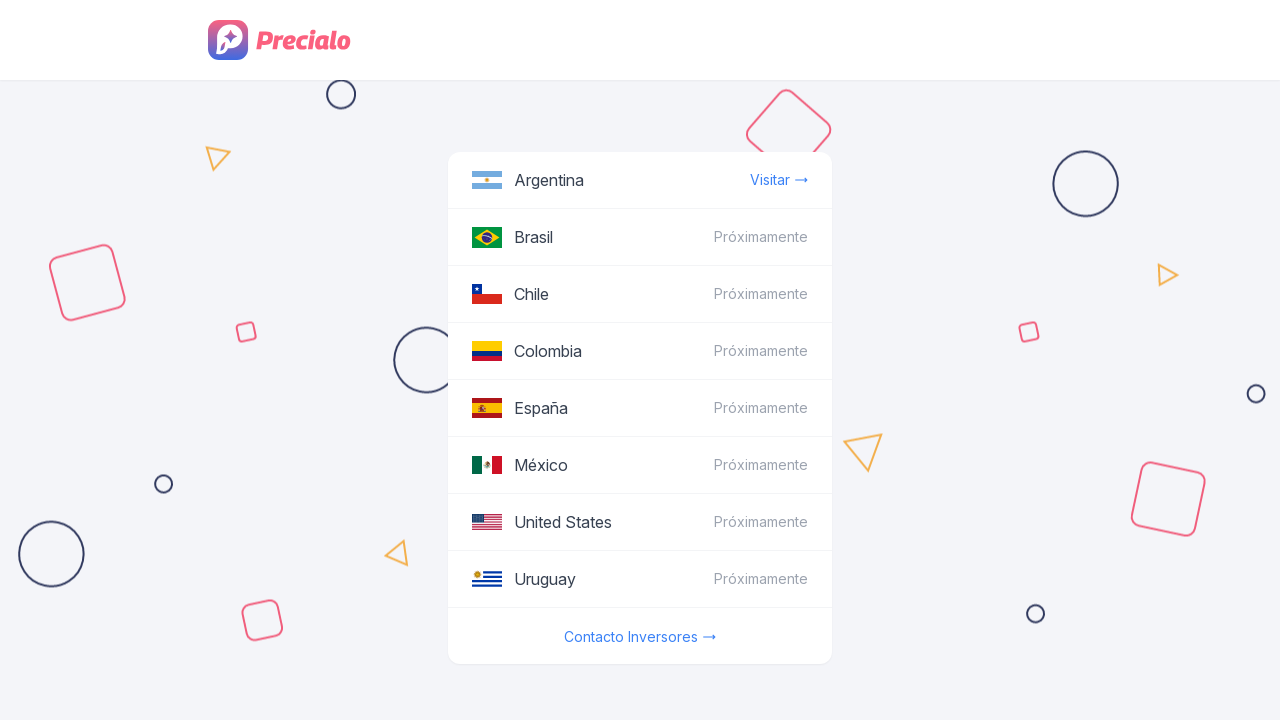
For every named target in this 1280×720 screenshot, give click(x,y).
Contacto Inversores (640, 637)
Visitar (779, 180)
